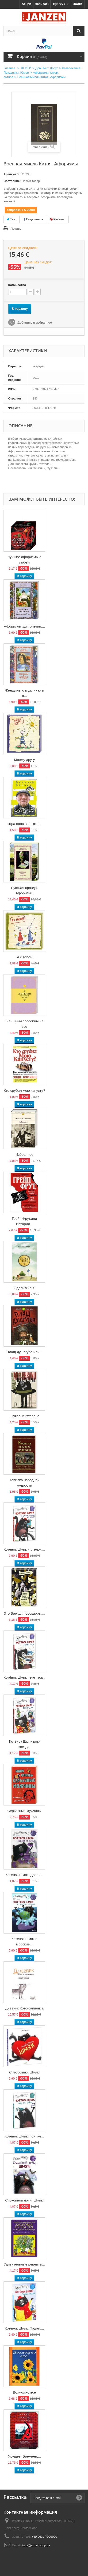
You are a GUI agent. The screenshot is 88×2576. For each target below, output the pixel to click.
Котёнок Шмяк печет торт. (24, 1677)
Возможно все (24, 2392)
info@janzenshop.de (36, 2545)
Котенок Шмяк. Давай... (24, 1875)
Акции (26, 4)
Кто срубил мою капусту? (24, 1090)
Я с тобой (24, 957)
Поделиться (33, 219)
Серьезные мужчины (24, 1811)
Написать (42, 4)
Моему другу (24, 760)
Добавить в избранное (34, 322)
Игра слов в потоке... (25, 824)
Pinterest (57, 219)
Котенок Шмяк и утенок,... (24, 1549)
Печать (16, 228)
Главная (9, 68)
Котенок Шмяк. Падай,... (24, 2328)
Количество (17, 285)
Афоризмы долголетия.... (24, 626)
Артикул (10, 174)
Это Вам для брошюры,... (24, 1613)
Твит (12, 219)
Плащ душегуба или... (24, 1352)
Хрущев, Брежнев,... (24, 2456)
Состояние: (12, 181)
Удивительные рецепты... (24, 2264)
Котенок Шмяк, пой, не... (24, 2136)
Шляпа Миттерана (24, 1416)
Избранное (24, 1154)
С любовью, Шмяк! (24, 2072)
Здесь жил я (24, 1288)
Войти (77, 4)
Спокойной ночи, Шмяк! (24, 2200)
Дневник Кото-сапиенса (24, 2008)
